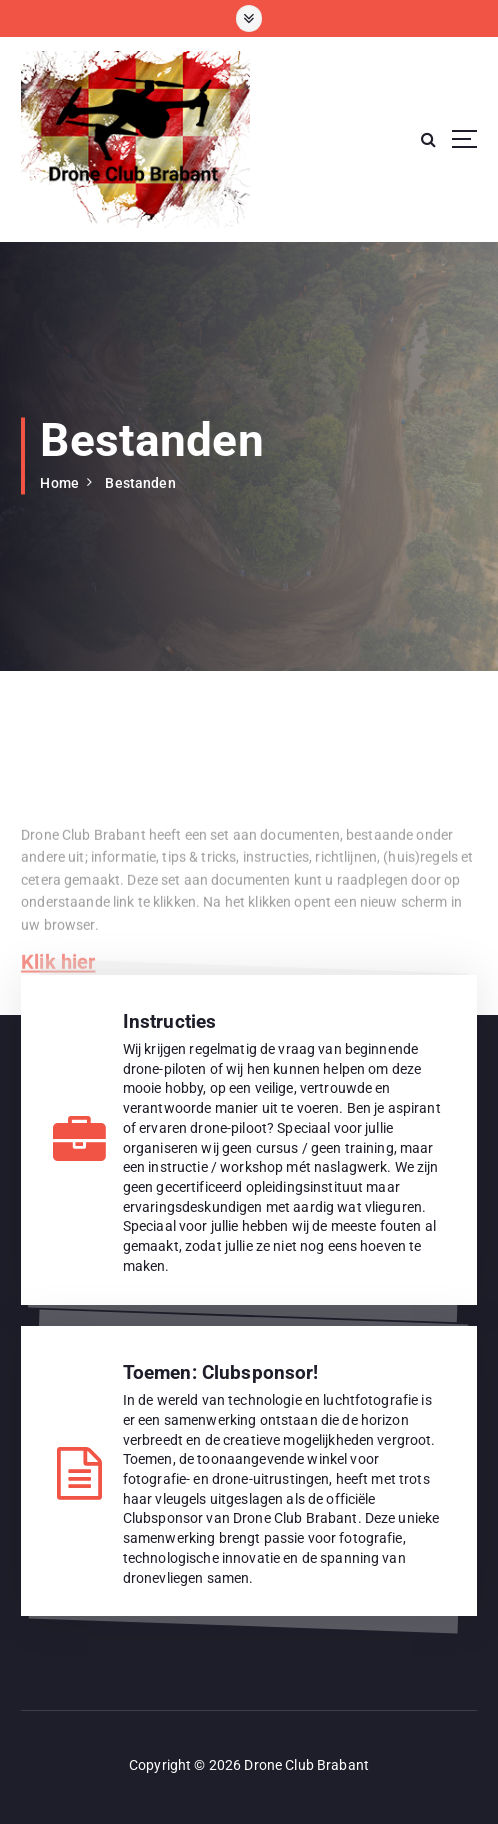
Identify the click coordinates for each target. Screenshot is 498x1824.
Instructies (170, 1021)
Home (59, 483)
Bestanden (140, 483)
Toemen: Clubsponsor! (221, 1372)
